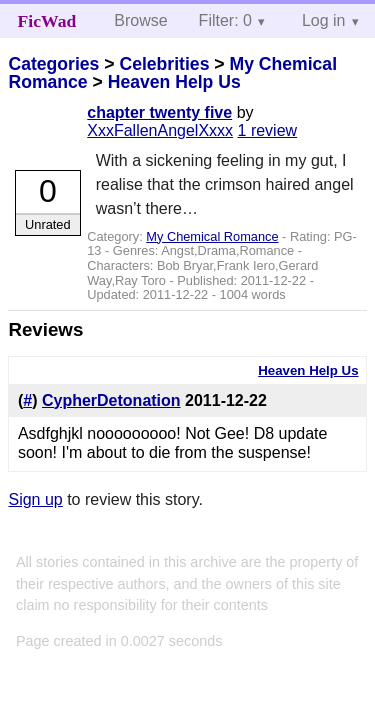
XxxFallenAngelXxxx (160, 130)
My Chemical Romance (212, 236)
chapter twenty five (159, 112)
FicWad (47, 21)
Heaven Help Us (174, 82)
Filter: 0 (225, 20)
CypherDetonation (111, 400)
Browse (140, 20)
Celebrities (164, 64)
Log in (324, 20)
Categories (53, 64)
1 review (268, 130)
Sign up (35, 499)
